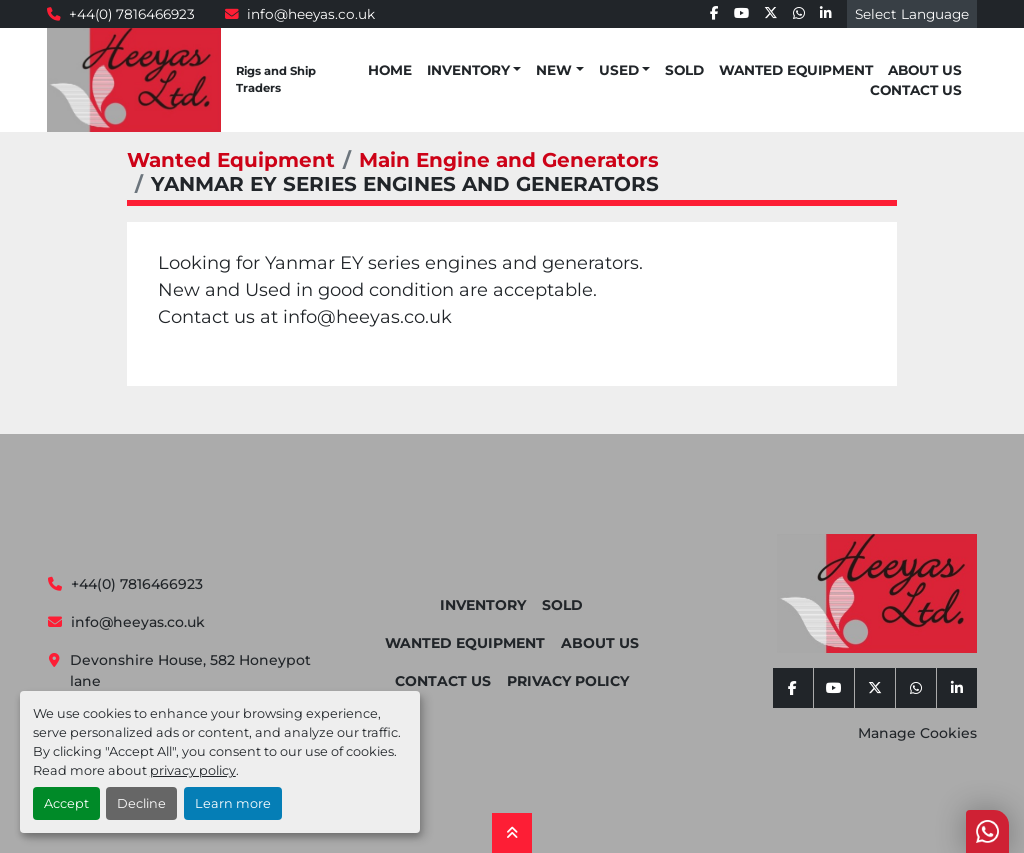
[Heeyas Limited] (877, 593)
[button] (474, 70)
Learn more (233, 803)
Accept (66, 803)
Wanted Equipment (796, 70)
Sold (684, 70)
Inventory (468, 70)
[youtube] (741, 14)
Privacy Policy (568, 681)
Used (619, 70)
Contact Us (916, 90)
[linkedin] (826, 14)
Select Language (912, 14)
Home (390, 70)
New (554, 70)
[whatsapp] (799, 14)
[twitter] (771, 14)
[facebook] (714, 14)
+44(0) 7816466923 (132, 14)
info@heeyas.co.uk (311, 14)
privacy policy (193, 770)
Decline (141, 803)
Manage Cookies (917, 733)
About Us (925, 70)
